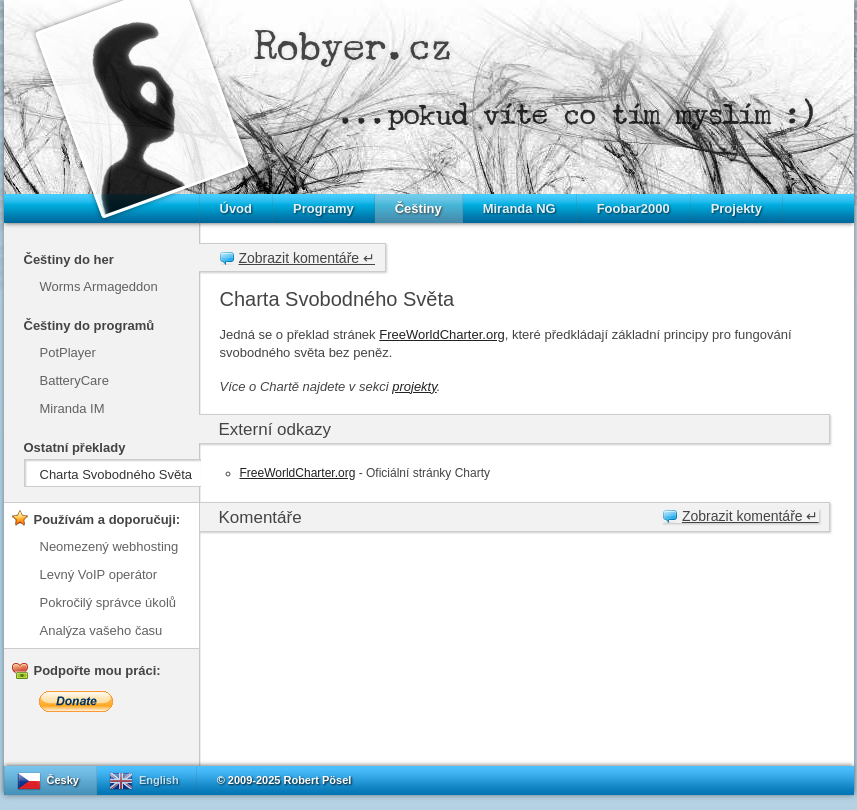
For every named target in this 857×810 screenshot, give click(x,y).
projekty (414, 386)
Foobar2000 (633, 208)
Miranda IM (72, 408)
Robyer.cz (353, 46)
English (159, 780)
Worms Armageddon (99, 286)
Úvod (236, 208)
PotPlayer (68, 352)
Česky (63, 780)
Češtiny (418, 208)
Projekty (736, 208)
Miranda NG (519, 208)
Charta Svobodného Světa (116, 474)
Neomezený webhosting (109, 546)
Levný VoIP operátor (99, 574)
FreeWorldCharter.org (441, 334)
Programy (323, 208)
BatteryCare (74, 380)
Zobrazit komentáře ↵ (307, 258)
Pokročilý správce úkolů (108, 602)
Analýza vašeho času (101, 630)
